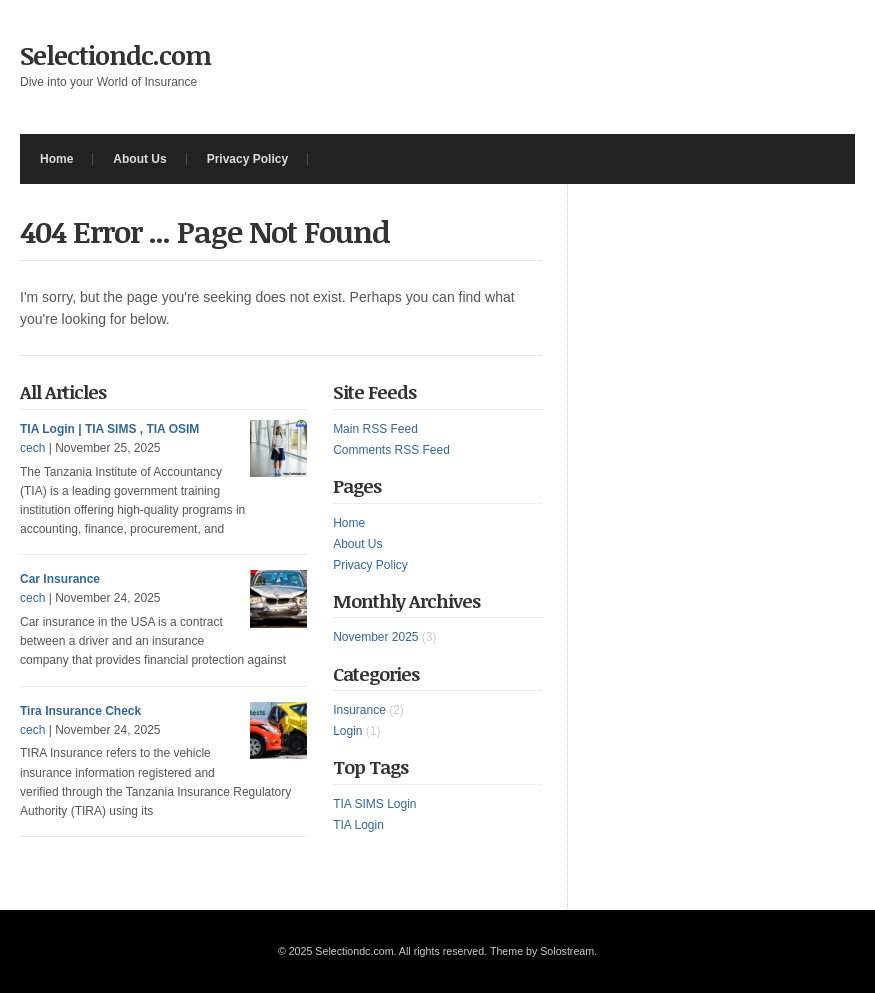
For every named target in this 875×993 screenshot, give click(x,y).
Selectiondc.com (115, 55)
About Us (139, 159)
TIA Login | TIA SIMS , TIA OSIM (109, 429)
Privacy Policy (247, 159)
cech (32, 448)
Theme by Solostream (542, 951)
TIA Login (358, 825)
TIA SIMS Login (374, 804)
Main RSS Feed (375, 429)
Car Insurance (60, 579)
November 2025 (375, 637)
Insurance (359, 710)
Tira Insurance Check (80, 711)
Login (347, 731)
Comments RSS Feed (391, 450)
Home (56, 159)
